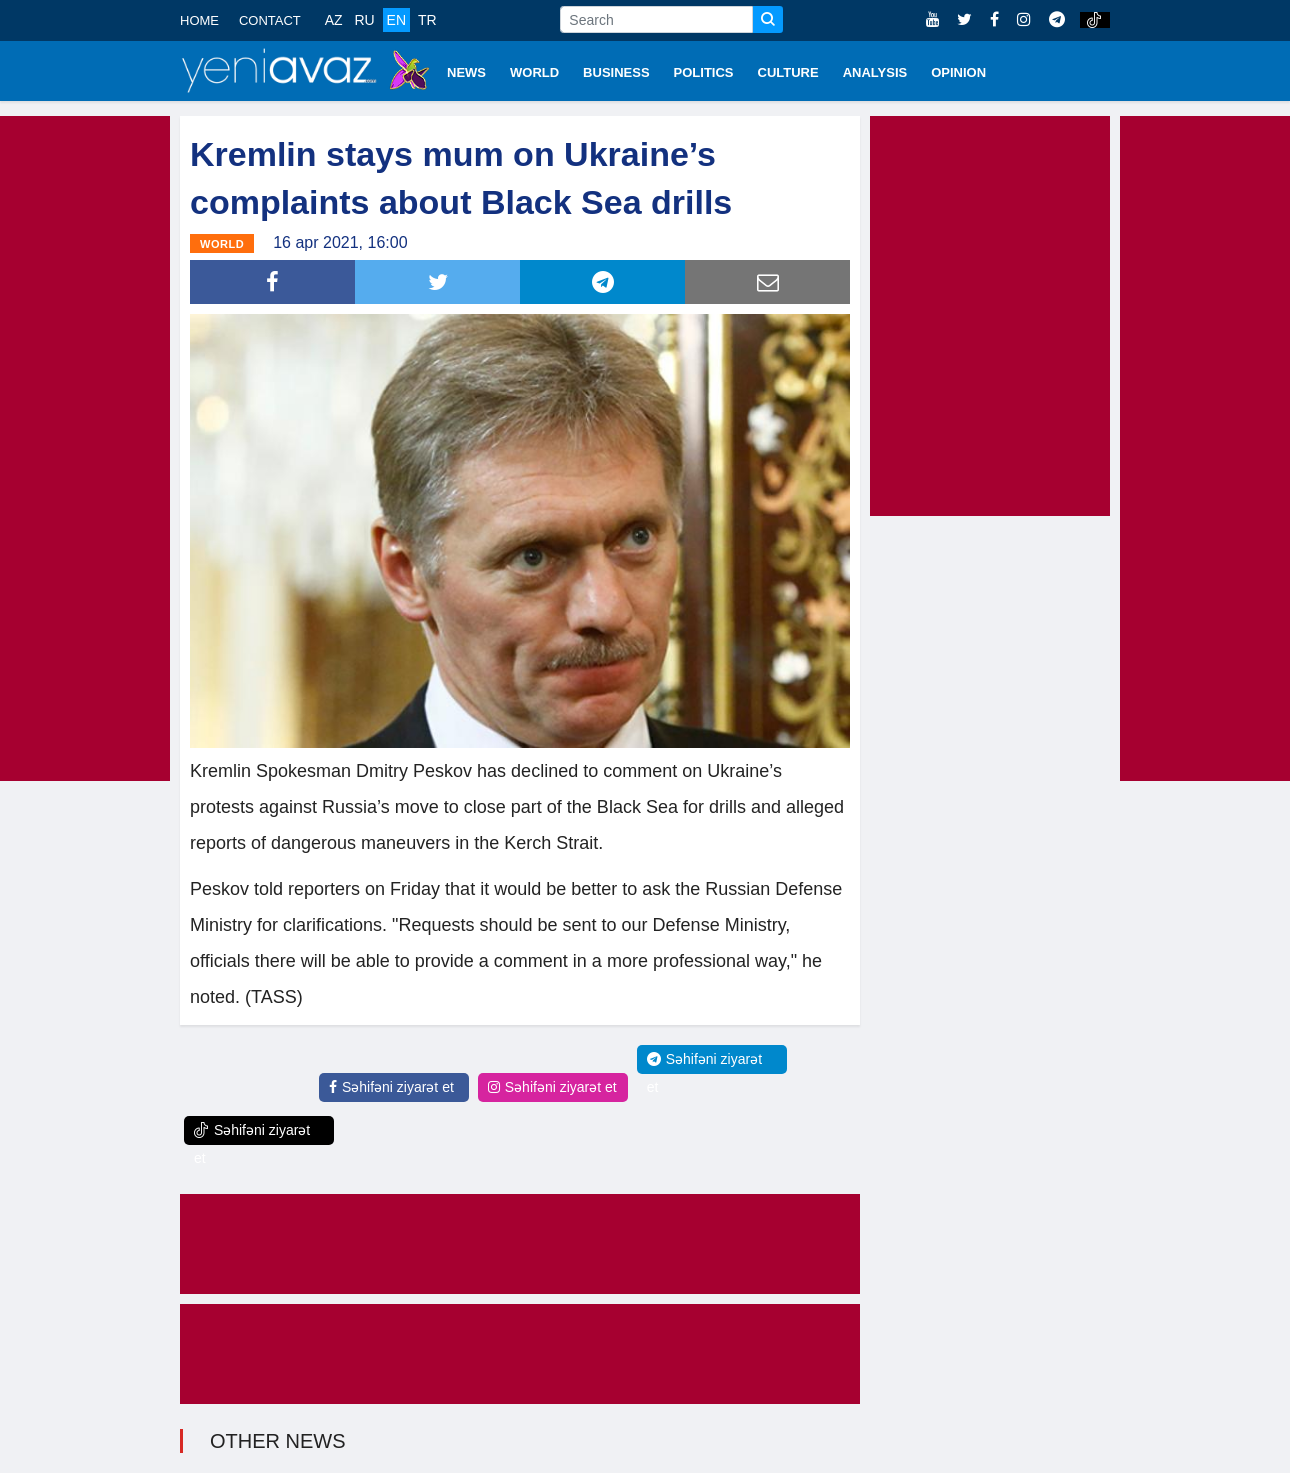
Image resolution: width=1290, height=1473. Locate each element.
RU (364, 20)
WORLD (534, 72)
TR (427, 20)
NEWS (466, 72)
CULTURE (788, 72)
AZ (334, 20)
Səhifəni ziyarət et (391, 1087)
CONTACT (270, 20)
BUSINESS (616, 72)
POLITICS (704, 72)
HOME (199, 20)
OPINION (958, 72)
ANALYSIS (875, 72)
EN (396, 20)
